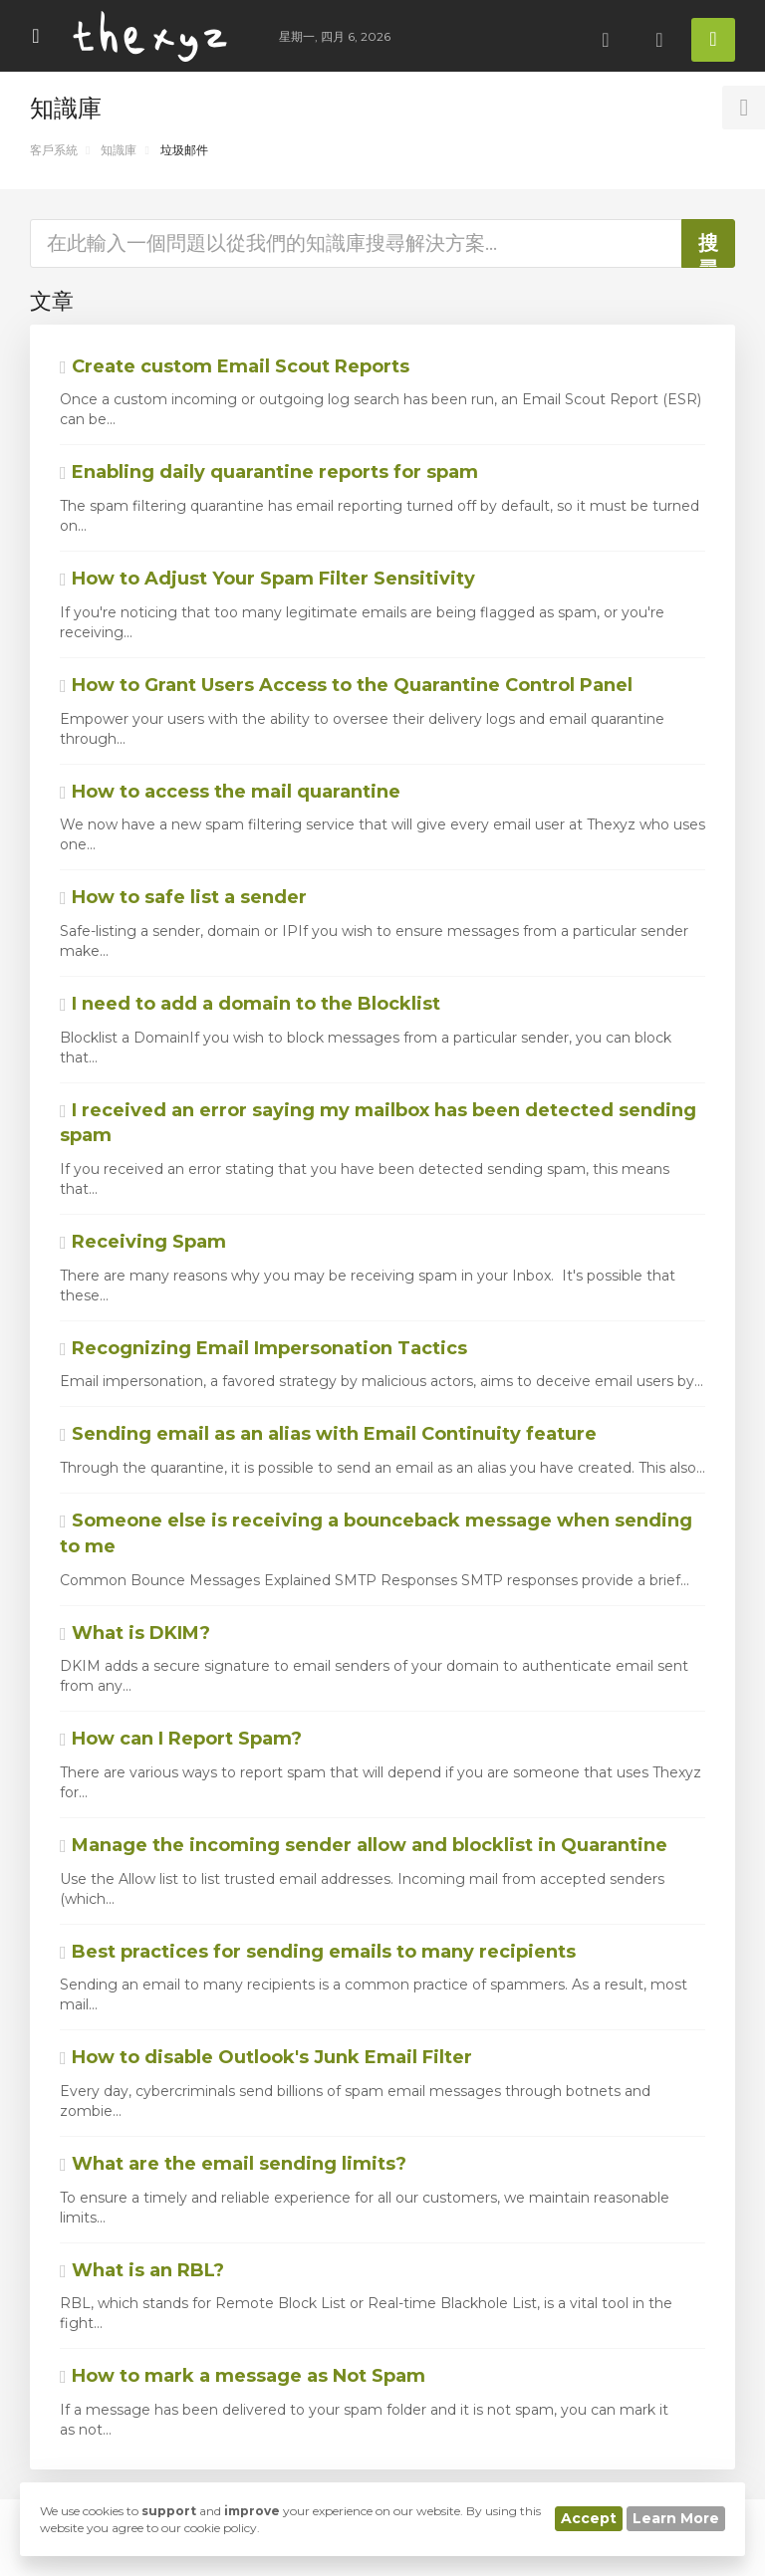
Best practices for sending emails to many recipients (318, 1952)
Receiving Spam (143, 1242)
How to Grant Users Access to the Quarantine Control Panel (346, 685)
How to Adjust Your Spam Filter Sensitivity (267, 578)
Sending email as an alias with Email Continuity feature (328, 1434)
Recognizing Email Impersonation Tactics (263, 1348)
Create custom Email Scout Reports (234, 366)
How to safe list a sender (183, 897)
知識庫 (118, 149)
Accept (589, 2518)
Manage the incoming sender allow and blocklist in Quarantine (363, 1845)
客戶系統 (54, 149)
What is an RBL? (142, 2270)
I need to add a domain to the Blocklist (250, 1004)
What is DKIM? (135, 1633)
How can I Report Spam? (181, 1739)
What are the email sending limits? (233, 2164)
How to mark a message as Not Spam (242, 2376)
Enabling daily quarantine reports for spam (269, 472)
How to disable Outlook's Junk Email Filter (266, 2057)
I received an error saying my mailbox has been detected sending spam (378, 1123)
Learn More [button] (676, 2518)
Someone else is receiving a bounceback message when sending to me (376, 1533)
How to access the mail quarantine (230, 792)
